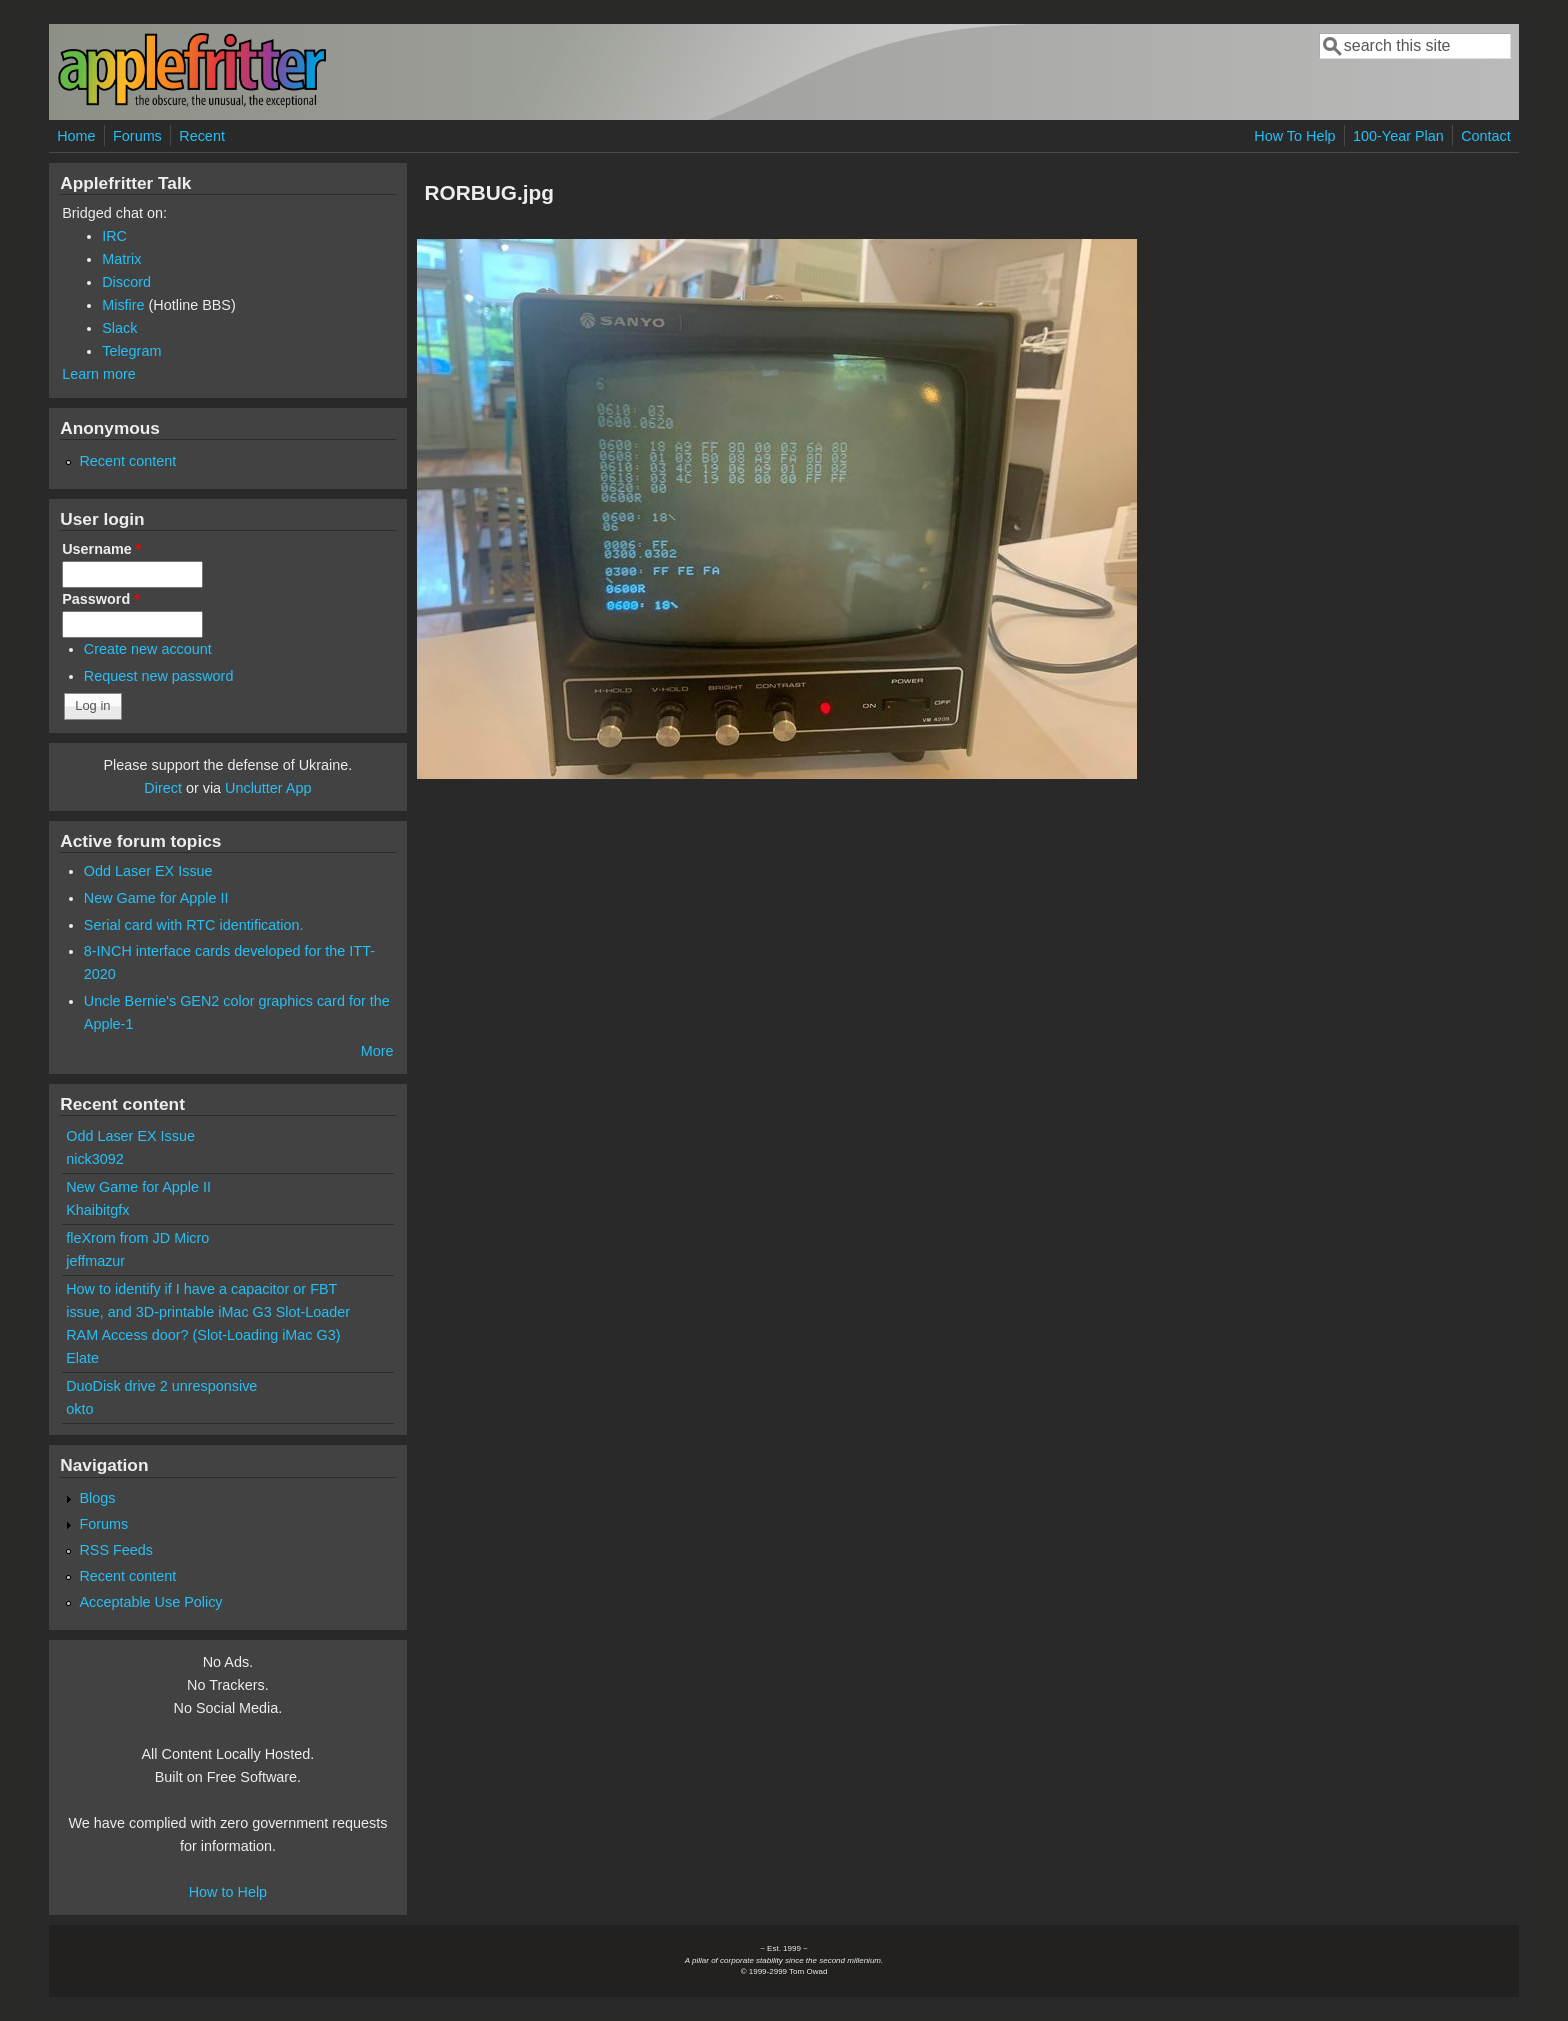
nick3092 (95, 1159)
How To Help (1294, 136)
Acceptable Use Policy (150, 1602)
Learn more (99, 374)
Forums (137, 136)
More (377, 1051)
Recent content (127, 461)
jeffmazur (95, 1261)
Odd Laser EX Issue (148, 871)
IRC (114, 236)
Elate (82, 1358)
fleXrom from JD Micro (137, 1238)
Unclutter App (268, 788)
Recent (202, 136)
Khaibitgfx (97, 1210)
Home (76, 136)
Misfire (123, 305)
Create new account (148, 649)
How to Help (228, 1892)
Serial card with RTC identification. (194, 925)
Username (101, 549)
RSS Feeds (116, 1550)
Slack (119, 328)
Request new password (159, 676)
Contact (1486, 136)
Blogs (97, 1498)
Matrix (121, 259)
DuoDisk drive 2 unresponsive (161, 1386)
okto (79, 1409)
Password (101, 599)
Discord (126, 282)
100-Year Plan (1398, 136)
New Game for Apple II (156, 898)
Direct (163, 788)
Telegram (131, 351)
